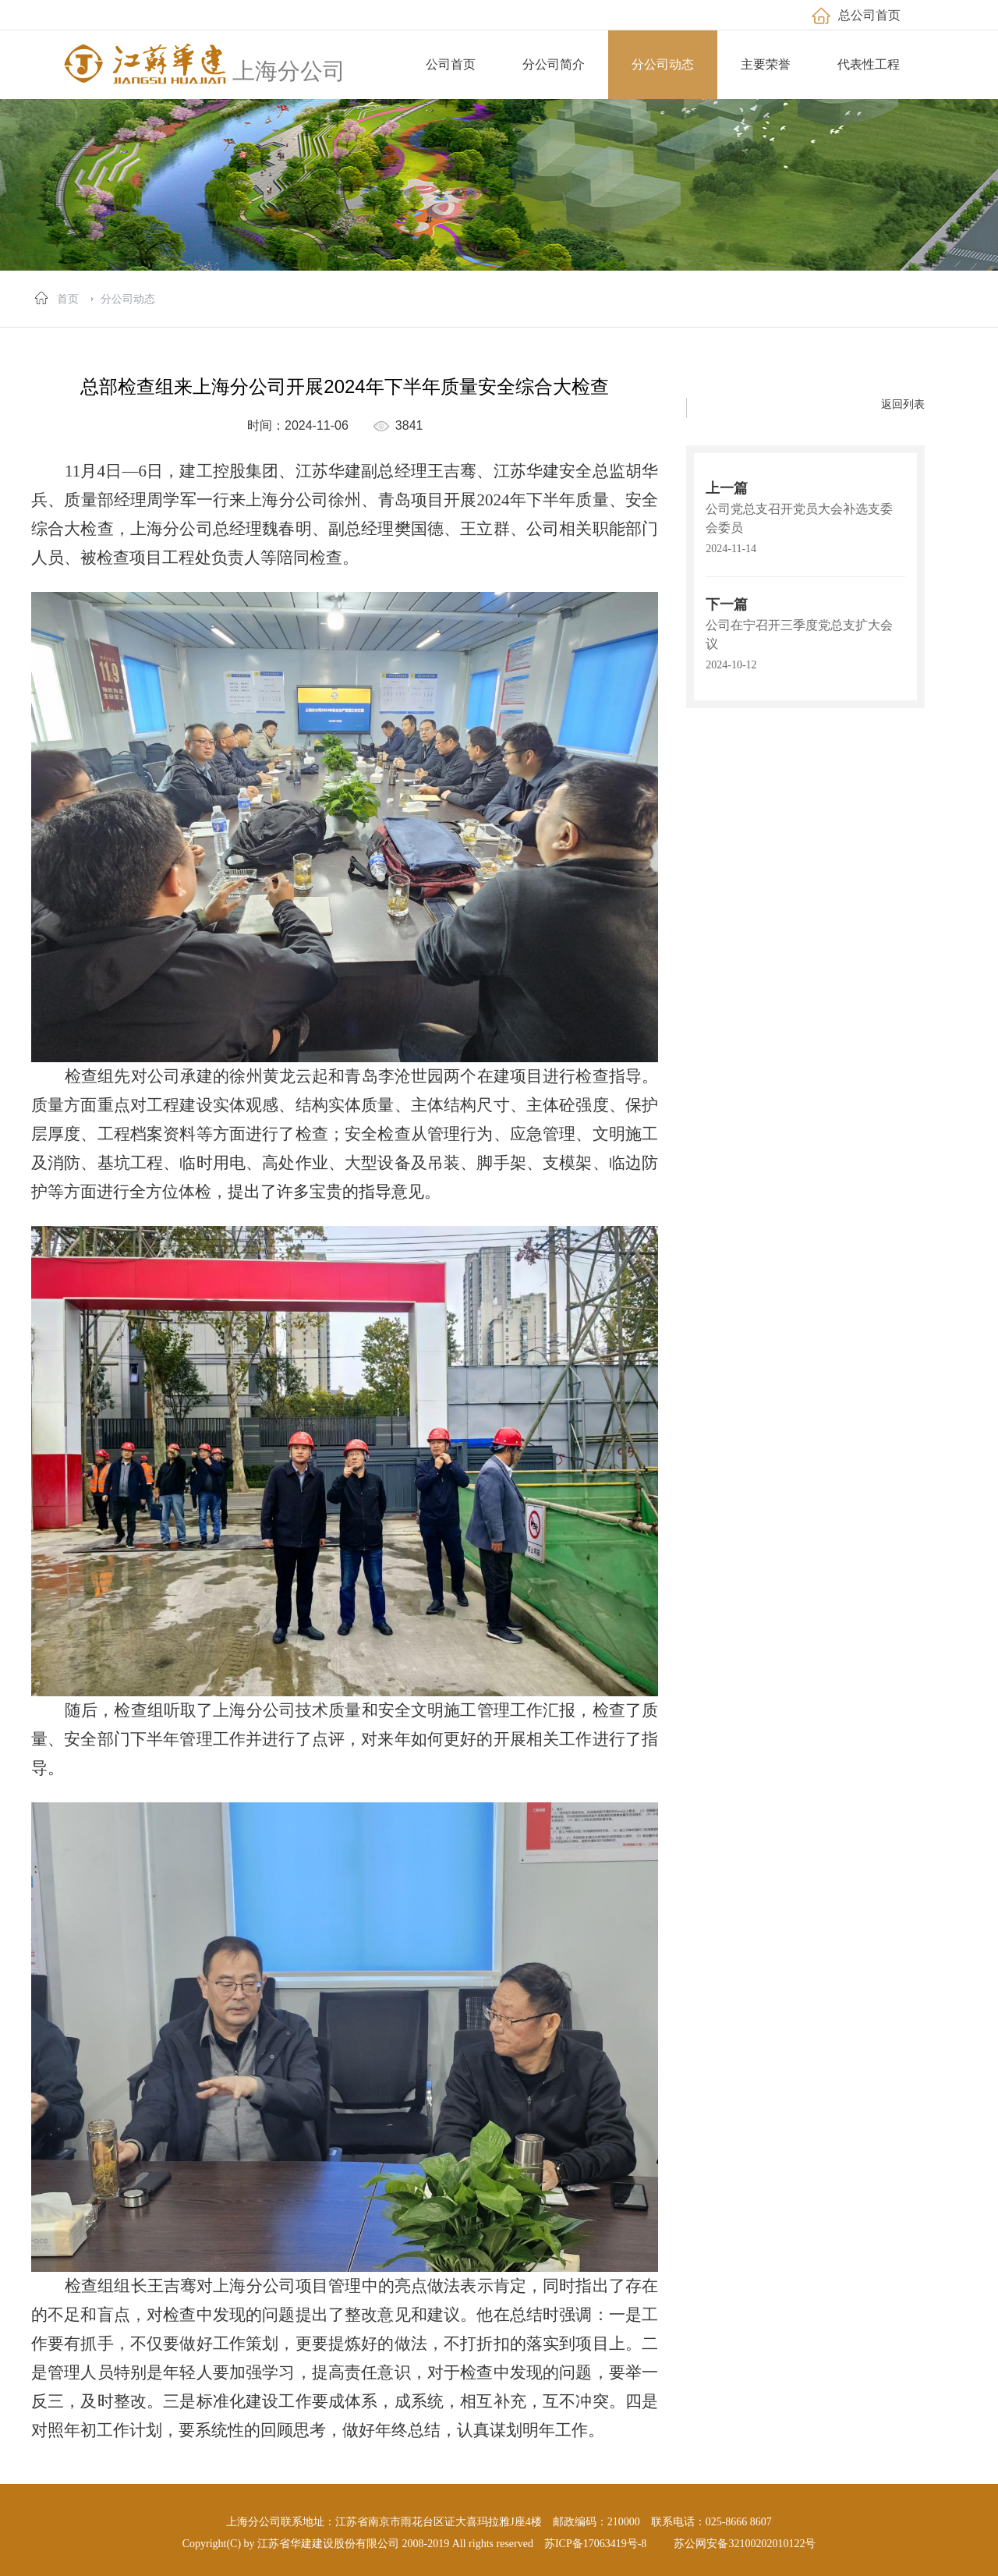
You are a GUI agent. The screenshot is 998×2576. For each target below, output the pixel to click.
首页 (68, 298)
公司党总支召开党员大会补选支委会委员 (799, 518)
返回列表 (903, 404)
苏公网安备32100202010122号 (745, 2543)
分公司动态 (128, 298)
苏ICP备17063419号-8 (595, 2543)
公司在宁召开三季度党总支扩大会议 (799, 634)
